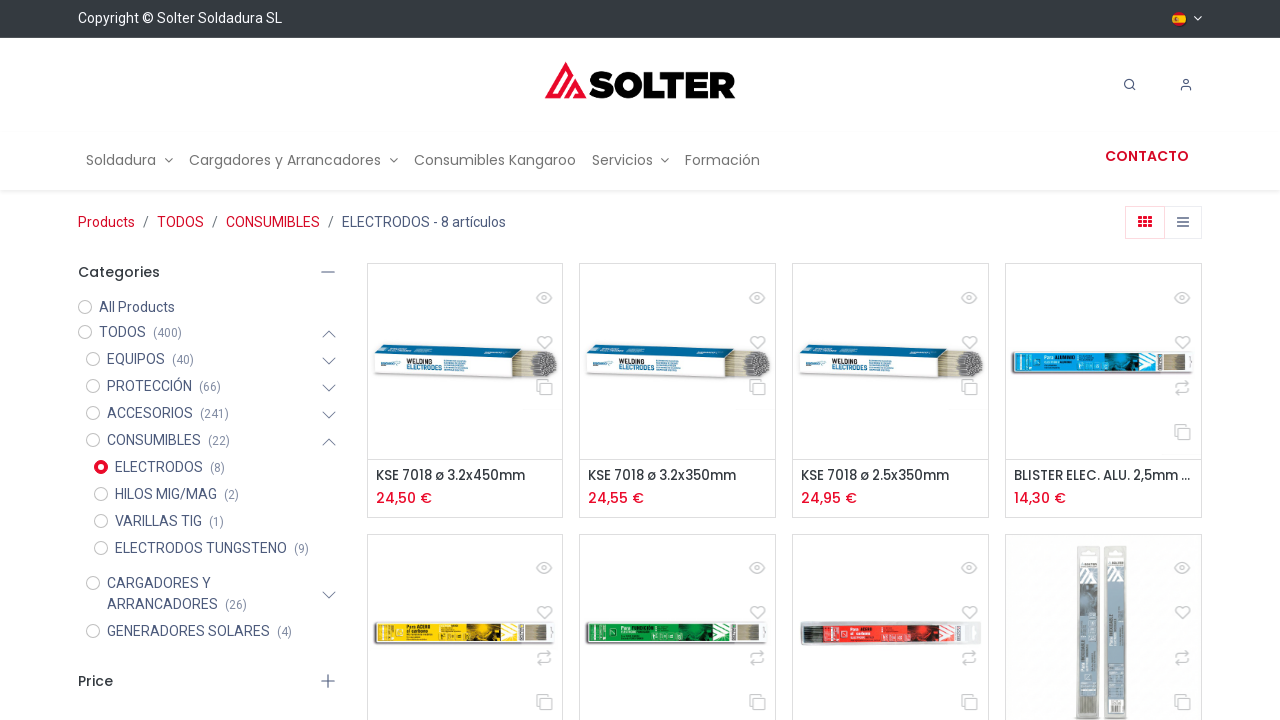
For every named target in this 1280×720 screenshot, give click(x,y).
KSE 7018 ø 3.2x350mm (668, 476)
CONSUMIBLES (273, 222)
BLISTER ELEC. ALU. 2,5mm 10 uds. (1103, 476)
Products (106, 222)
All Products (137, 307)
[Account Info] (1186, 85)
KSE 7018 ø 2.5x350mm (881, 476)
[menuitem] (129, 160)
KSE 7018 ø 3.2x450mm (457, 476)
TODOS (180, 222)
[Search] (1130, 85)
